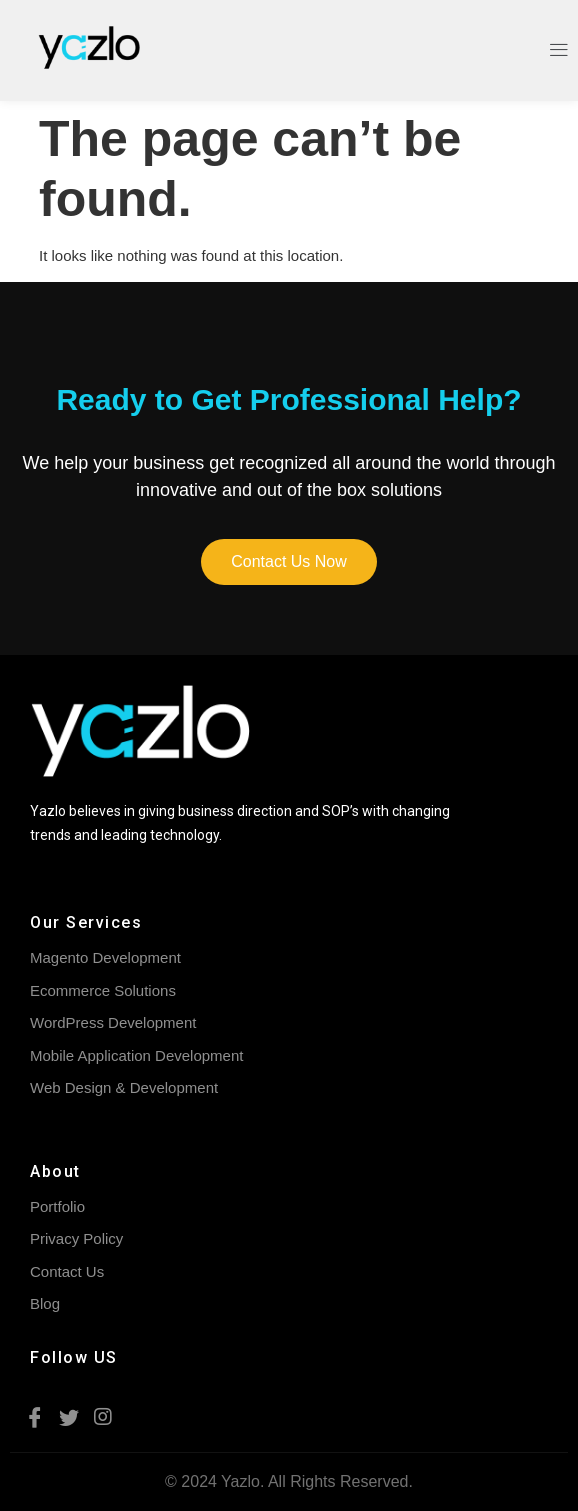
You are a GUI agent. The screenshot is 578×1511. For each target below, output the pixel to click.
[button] (289, 562)
